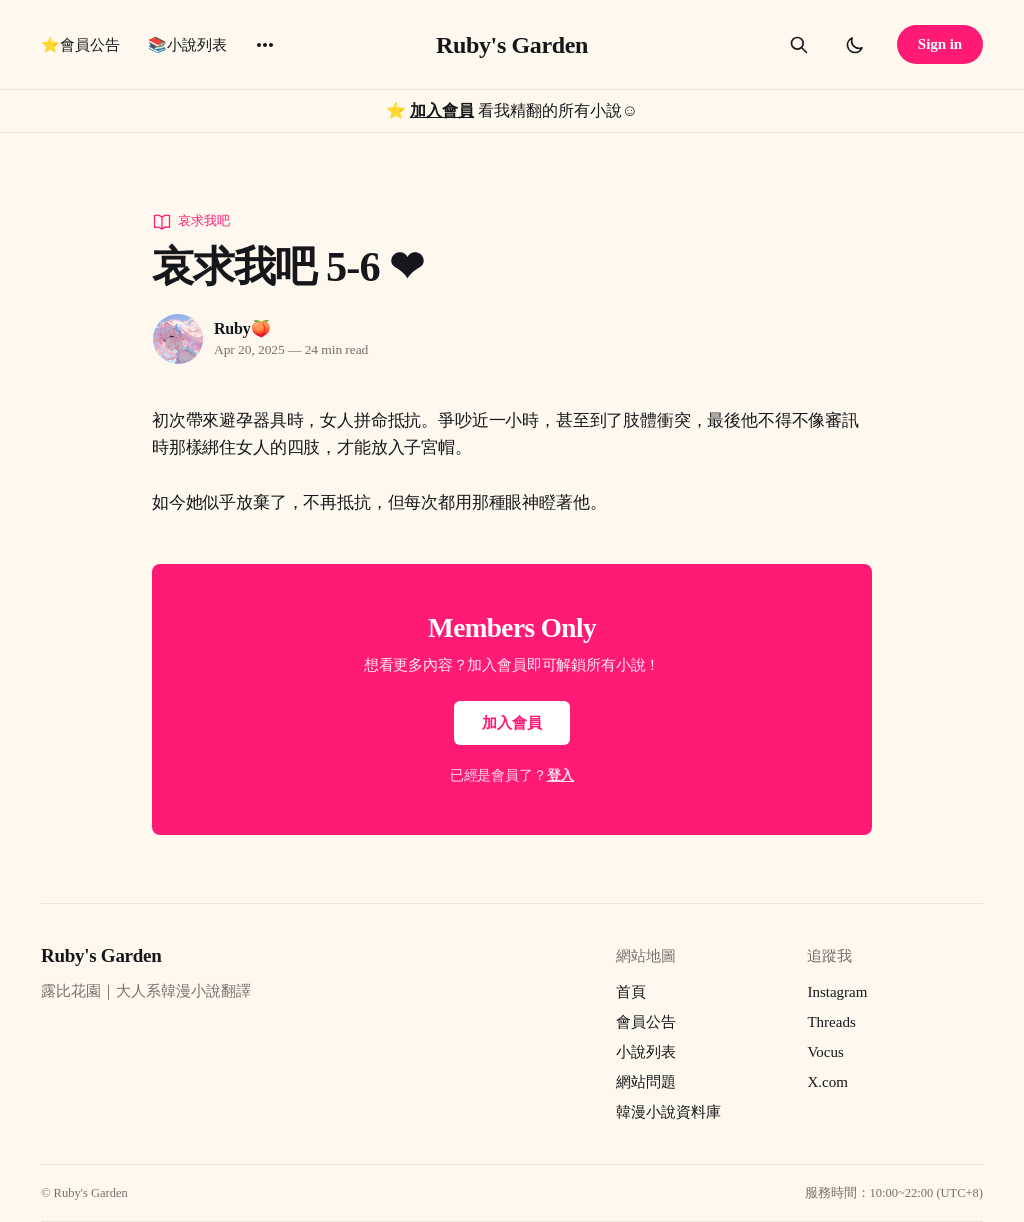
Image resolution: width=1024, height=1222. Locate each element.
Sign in (940, 44)
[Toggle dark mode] (855, 45)
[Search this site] (799, 45)
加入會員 (442, 110)
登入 (561, 775)
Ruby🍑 (242, 328)
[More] (265, 45)
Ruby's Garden (512, 45)
